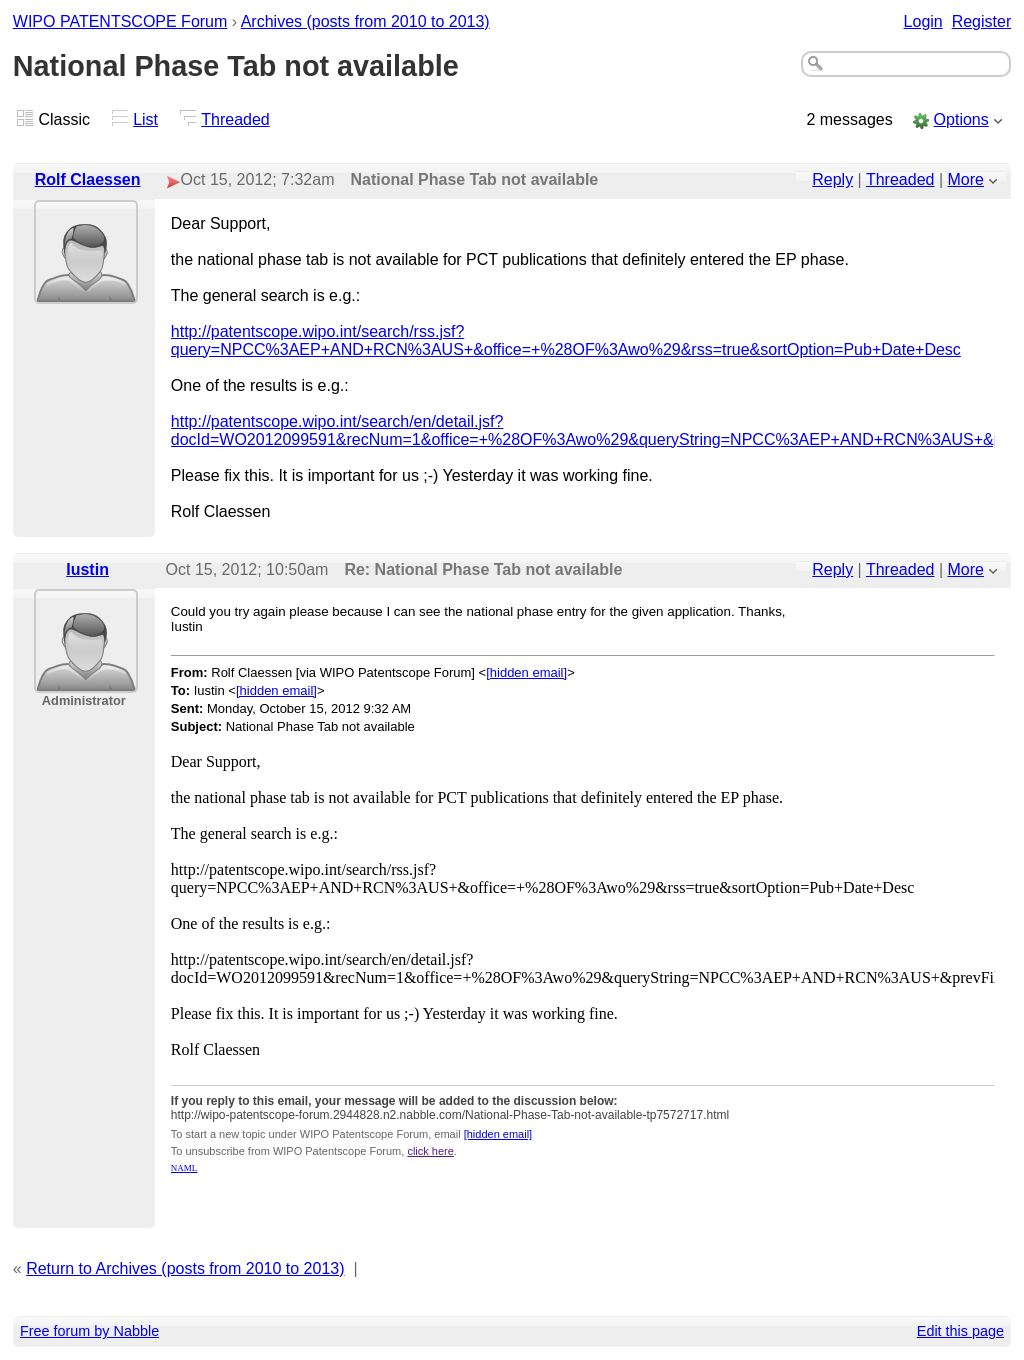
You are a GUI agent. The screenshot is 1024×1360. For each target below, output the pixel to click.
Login (923, 21)
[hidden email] (526, 672)
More (966, 179)
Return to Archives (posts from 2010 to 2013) (185, 1268)
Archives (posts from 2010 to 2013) (365, 21)
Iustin (87, 569)
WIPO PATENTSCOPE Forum (120, 21)
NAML (184, 1168)
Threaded (235, 119)
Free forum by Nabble (89, 1331)
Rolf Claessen (88, 179)
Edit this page (960, 1331)
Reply (832, 179)
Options (961, 119)
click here (430, 1151)
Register (982, 21)
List (145, 119)
